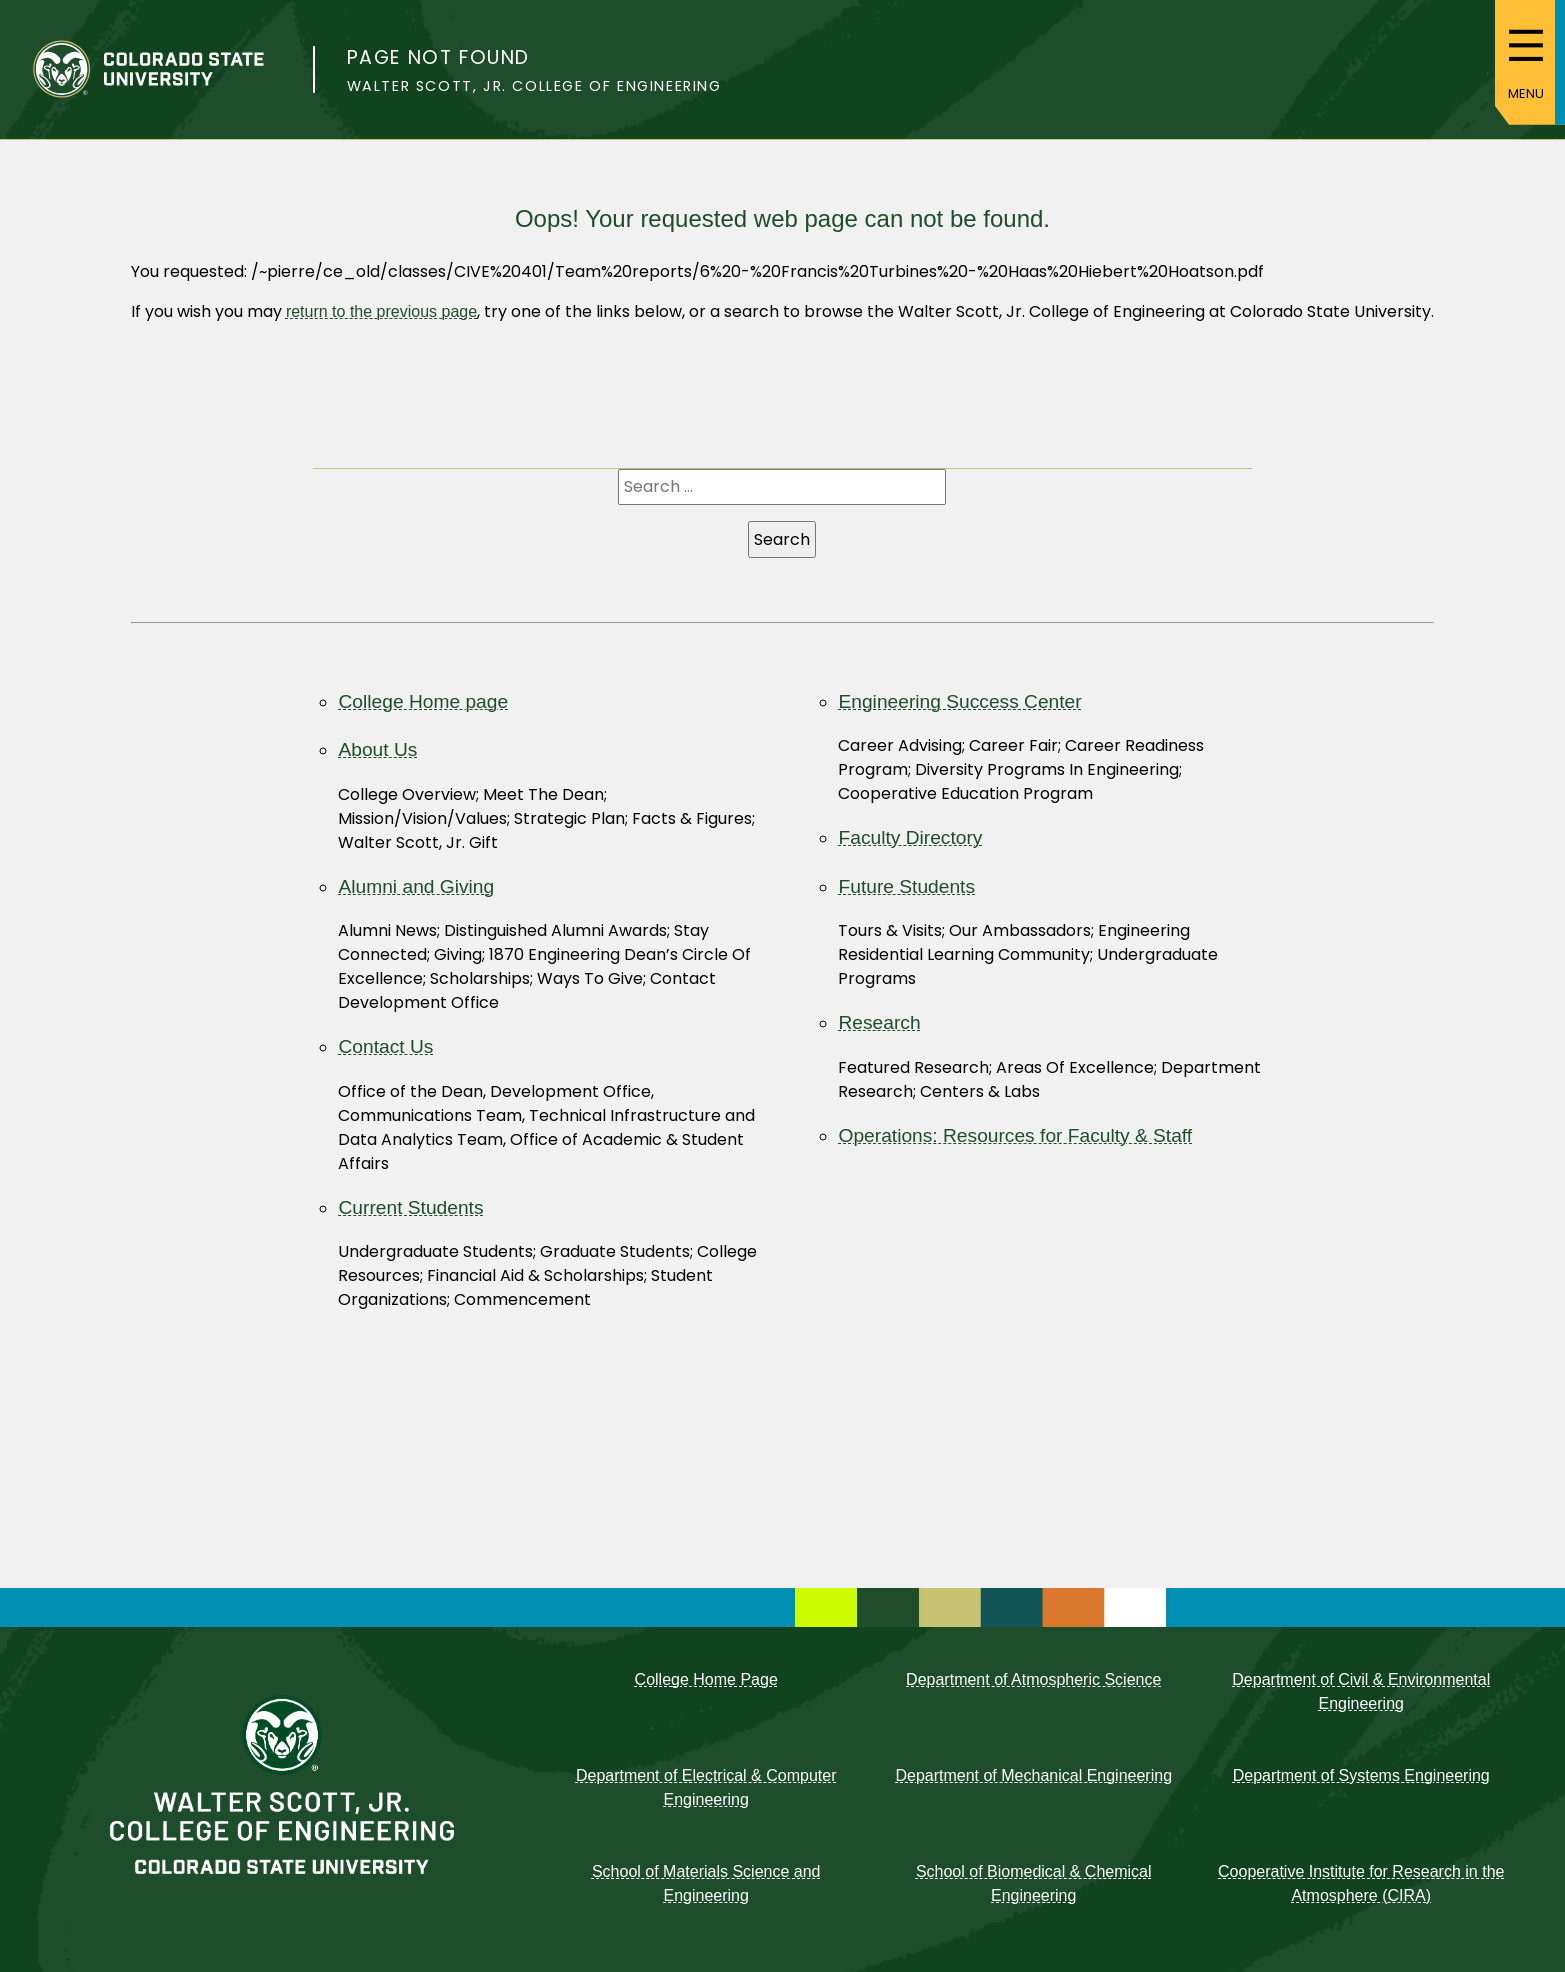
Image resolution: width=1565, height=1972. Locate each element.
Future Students (906, 886)
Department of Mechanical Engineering (1033, 1775)
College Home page (423, 701)
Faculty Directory (910, 837)
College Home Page (706, 1679)
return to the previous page (381, 311)
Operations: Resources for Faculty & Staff (1015, 1135)
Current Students (410, 1207)
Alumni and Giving (416, 886)
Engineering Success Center (959, 701)
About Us (377, 749)
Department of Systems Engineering (1361, 1775)
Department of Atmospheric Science (1033, 1679)
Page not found (438, 57)
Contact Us (385, 1046)
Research (879, 1022)
